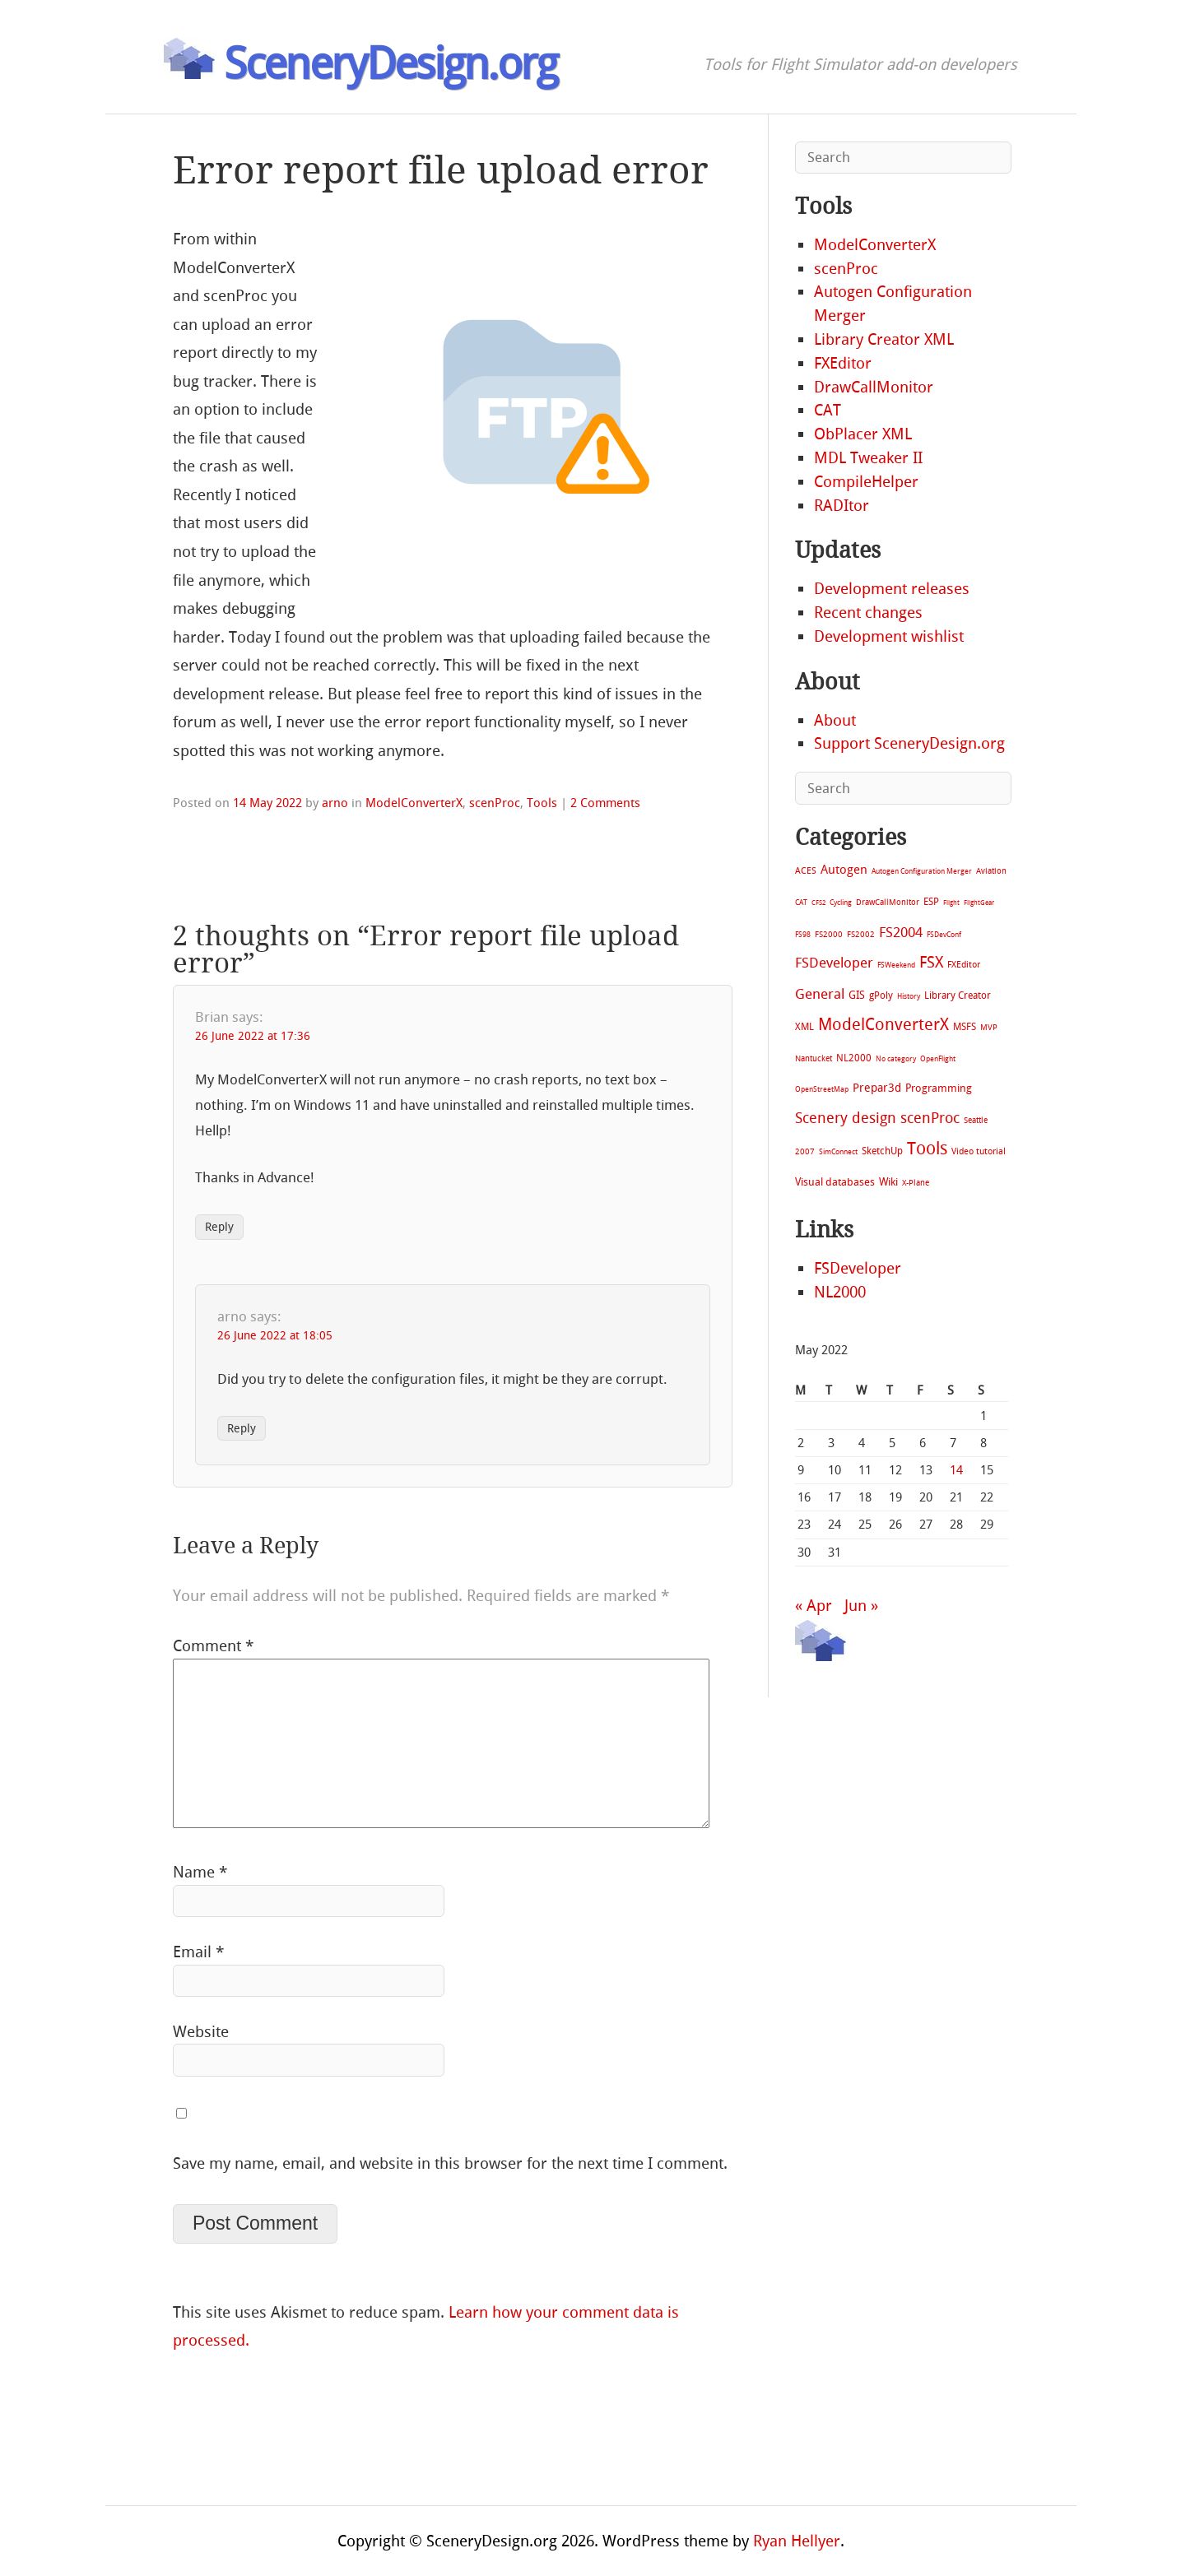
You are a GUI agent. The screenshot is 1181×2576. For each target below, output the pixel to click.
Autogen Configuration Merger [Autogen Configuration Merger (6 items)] (922, 871)
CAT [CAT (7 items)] (801, 902)
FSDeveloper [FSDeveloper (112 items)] (834, 962)
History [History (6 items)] (908, 996)
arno (335, 803)
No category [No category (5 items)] (896, 1059)
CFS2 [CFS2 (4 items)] (818, 903)
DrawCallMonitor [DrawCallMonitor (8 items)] (887, 902)
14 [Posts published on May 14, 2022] (956, 1470)
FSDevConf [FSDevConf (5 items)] (944, 935)
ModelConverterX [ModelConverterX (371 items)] (883, 1024)
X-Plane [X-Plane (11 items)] (915, 1182)
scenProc (494, 803)
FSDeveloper (857, 1268)
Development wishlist (889, 636)
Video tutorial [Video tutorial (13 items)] (978, 1151)
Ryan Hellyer (796, 2541)
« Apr (813, 1605)
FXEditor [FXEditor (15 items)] (963, 964)
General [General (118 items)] (819, 994)
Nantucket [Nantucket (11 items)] (813, 1058)
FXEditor (843, 363)
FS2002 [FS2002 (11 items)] (861, 934)
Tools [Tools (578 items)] (927, 1148)
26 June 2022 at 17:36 (252, 1036)
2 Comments (605, 803)
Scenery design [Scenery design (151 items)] (845, 1118)
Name (200, 1872)
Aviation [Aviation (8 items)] (991, 870)
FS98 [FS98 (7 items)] (803, 934)
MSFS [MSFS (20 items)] (964, 1027)
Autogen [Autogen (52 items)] (844, 869)
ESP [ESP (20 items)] (931, 901)
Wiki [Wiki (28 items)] (888, 1182)
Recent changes (868, 612)
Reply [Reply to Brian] (219, 1227)
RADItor (841, 505)
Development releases (891, 588)
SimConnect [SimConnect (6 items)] (838, 1152)
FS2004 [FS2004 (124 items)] (901, 932)
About (835, 720)
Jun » (861, 1605)
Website (201, 2031)
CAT (827, 410)
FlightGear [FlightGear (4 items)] (979, 903)
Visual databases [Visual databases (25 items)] (835, 1182)
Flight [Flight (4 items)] (951, 903)
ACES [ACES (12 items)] (805, 871)
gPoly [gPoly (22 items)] (881, 995)
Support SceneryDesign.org (909, 743)
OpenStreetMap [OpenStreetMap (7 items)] (822, 1088)
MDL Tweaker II (868, 457)
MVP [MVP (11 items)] (988, 1027)
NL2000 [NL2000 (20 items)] (854, 1058)
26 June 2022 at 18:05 (274, 1336)
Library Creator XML (884, 339)
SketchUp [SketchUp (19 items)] (882, 1151)
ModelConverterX (414, 803)
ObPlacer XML (863, 434)
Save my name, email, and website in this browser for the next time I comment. (450, 2163)
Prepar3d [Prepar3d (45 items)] (877, 1088)
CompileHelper (866, 481)
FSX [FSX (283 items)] (931, 962)
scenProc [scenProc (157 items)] (930, 1118)
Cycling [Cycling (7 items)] (841, 902)
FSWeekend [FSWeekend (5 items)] (896, 965)
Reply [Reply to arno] (241, 1429)
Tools (542, 803)
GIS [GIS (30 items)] (857, 995)
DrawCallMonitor (873, 387)
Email (198, 1951)
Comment (213, 1645)
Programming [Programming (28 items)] (938, 1088)
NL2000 (840, 1292)
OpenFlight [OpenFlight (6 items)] (937, 1059)
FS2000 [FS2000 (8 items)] (829, 934)
